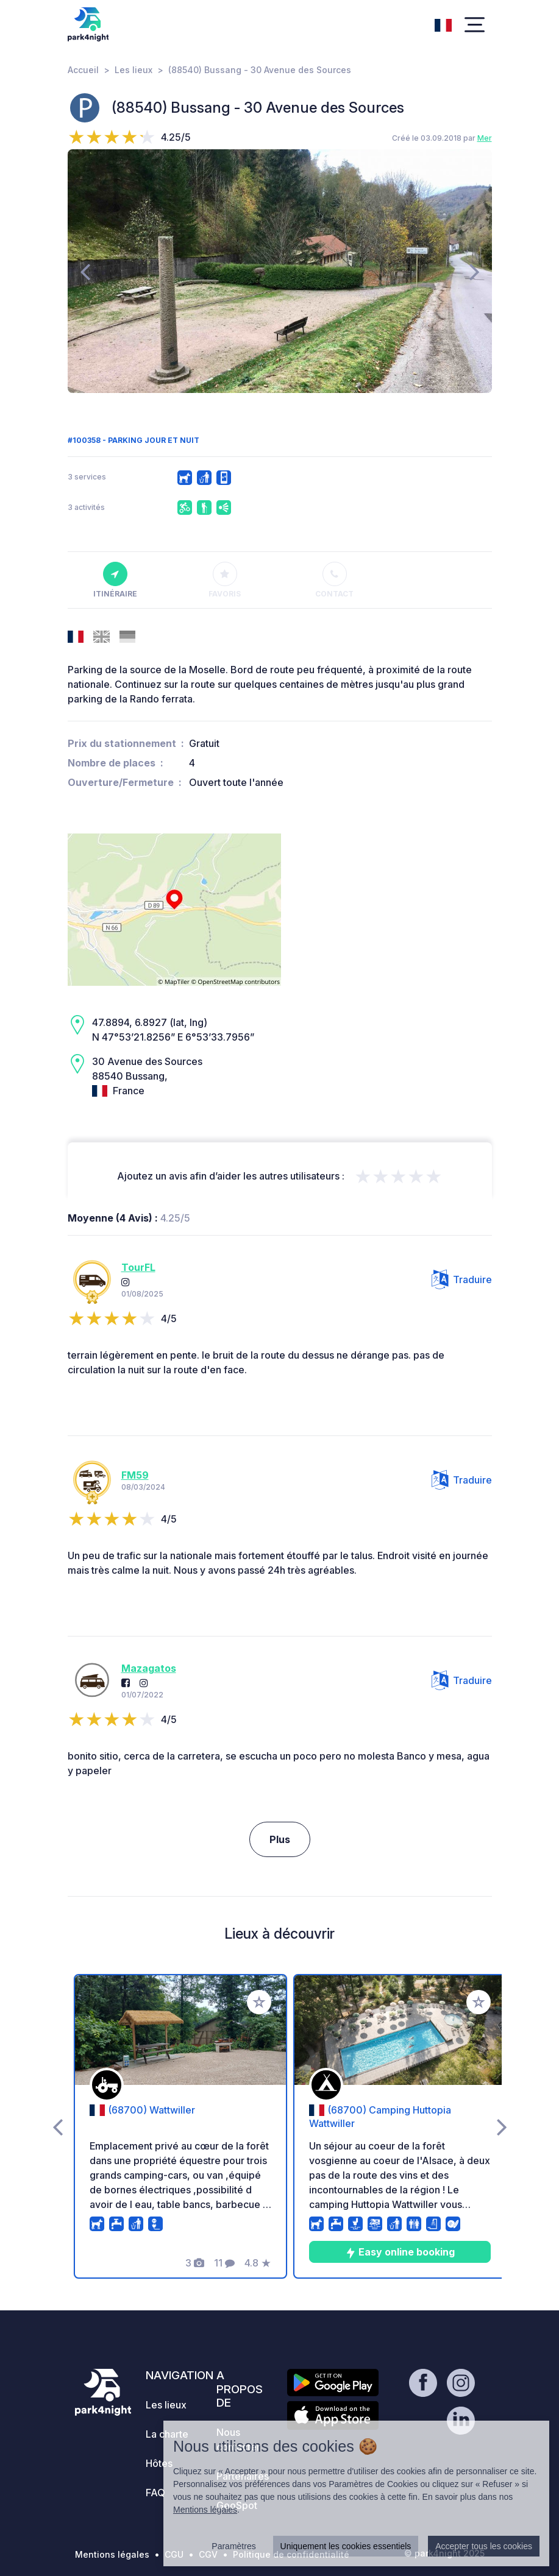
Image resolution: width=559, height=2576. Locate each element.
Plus (279, 1839)
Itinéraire (115, 580)
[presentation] (85, 271)
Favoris (224, 580)
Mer (484, 138)
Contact (334, 580)
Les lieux (133, 70)
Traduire (462, 1279)
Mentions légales (112, 2554)
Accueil (83, 70)
